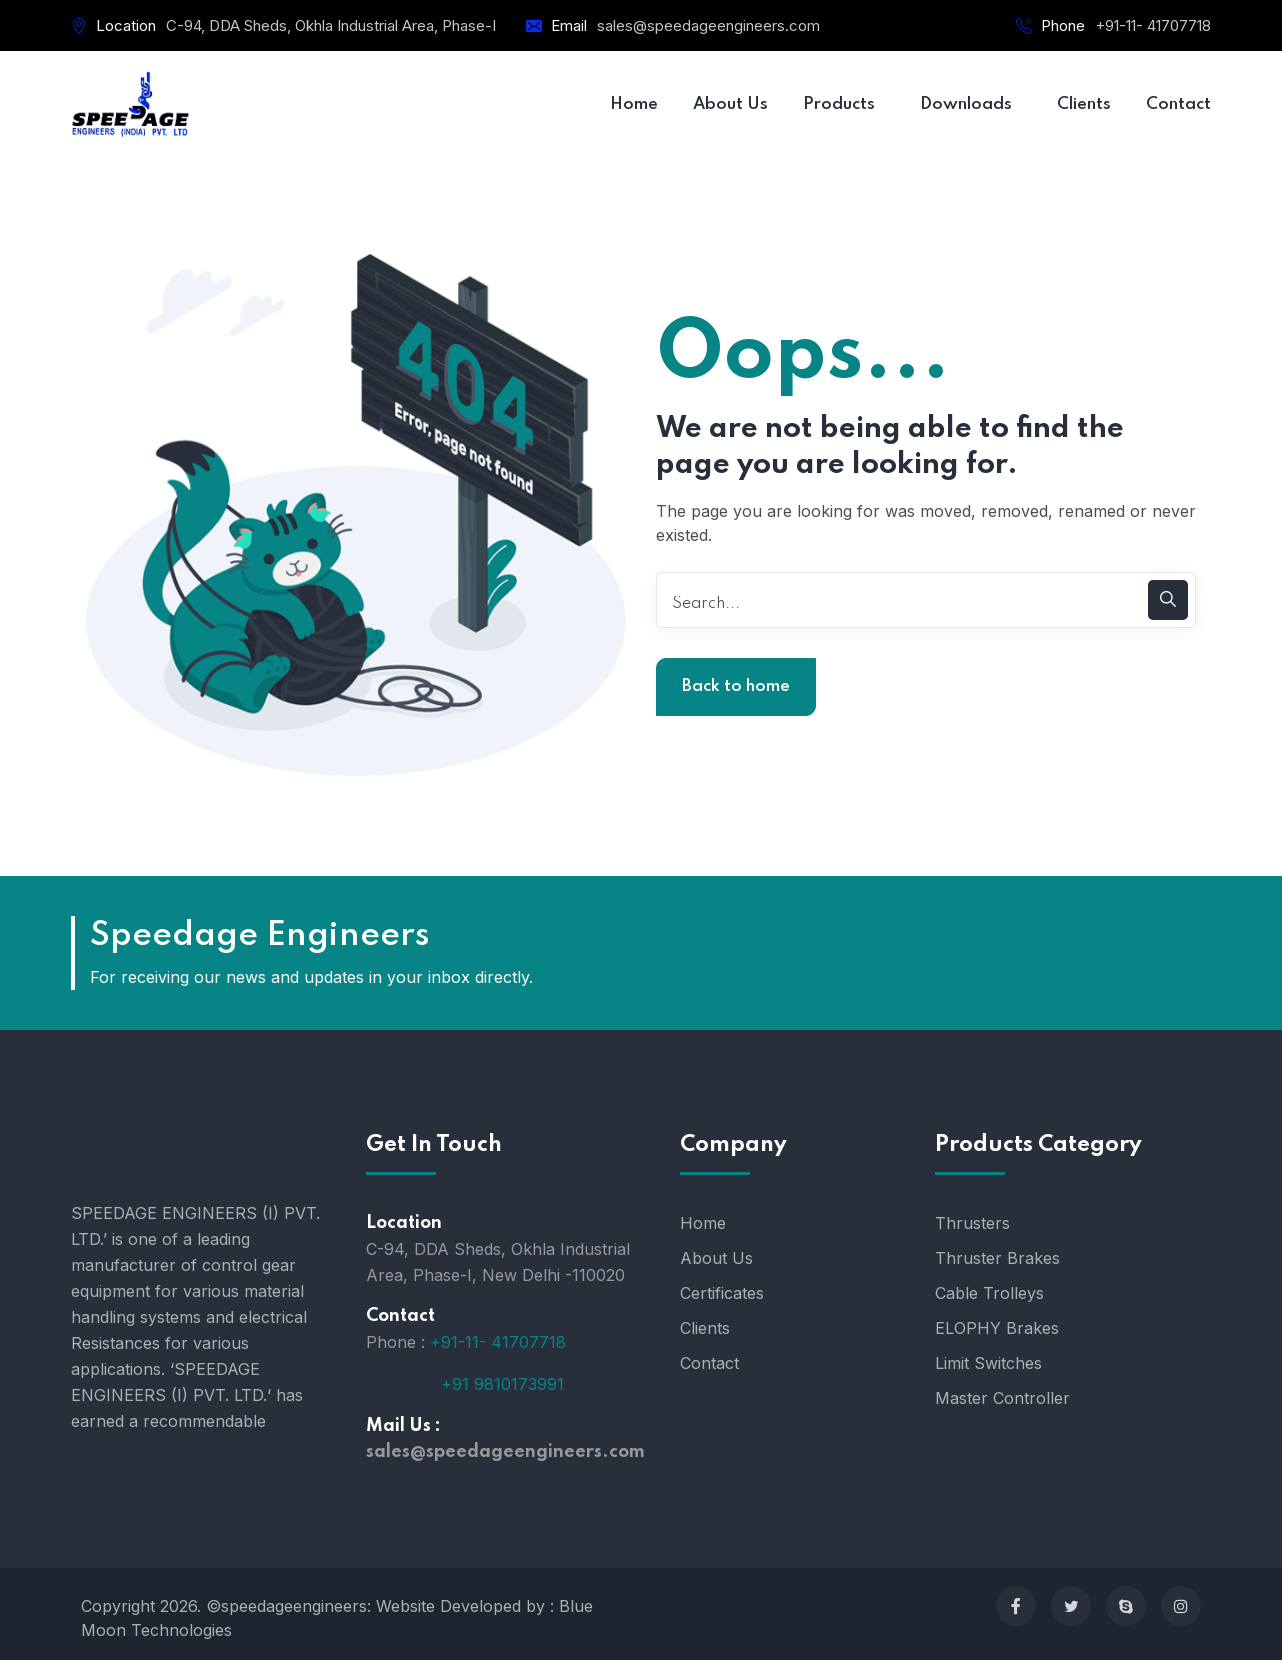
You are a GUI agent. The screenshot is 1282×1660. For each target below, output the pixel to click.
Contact (709, 1363)
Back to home (736, 686)
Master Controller (1002, 1398)
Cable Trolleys (989, 1293)
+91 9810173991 (502, 1383)
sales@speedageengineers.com (708, 25)
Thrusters (972, 1223)
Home (703, 1223)
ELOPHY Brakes (997, 1328)
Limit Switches (988, 1363)
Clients (705, 1328)
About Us (716, 1258)
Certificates (722, 1293)
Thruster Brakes (997, 1258)
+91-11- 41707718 (1153, 25)
